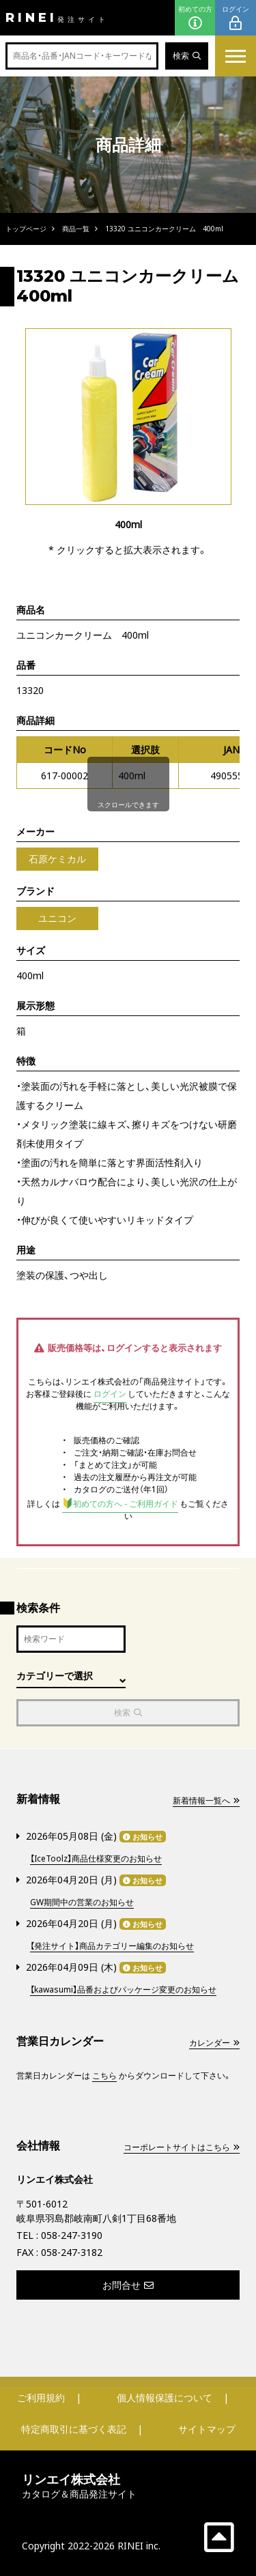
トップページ (25, 228)
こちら (104, 2075)
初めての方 (195, 18)
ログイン (235, 18)
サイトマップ (207, 2428)
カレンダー (214, 2043)
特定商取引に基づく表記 (73, 2428)
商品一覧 (75, 228)
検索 (187, 55)
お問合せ (128, 2284)
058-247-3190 (71, 2235)
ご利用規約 (41, 2397)
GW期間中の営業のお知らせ (82, 1902)
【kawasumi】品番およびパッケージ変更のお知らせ (123, 1989)
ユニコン (57, 918)
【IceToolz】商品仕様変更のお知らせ (96, 1858)
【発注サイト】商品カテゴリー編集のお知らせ (112, 1946)
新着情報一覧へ (206, 1800)
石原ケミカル (57, 858)
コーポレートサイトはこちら (182, 2147)
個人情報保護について (164, 2397)
